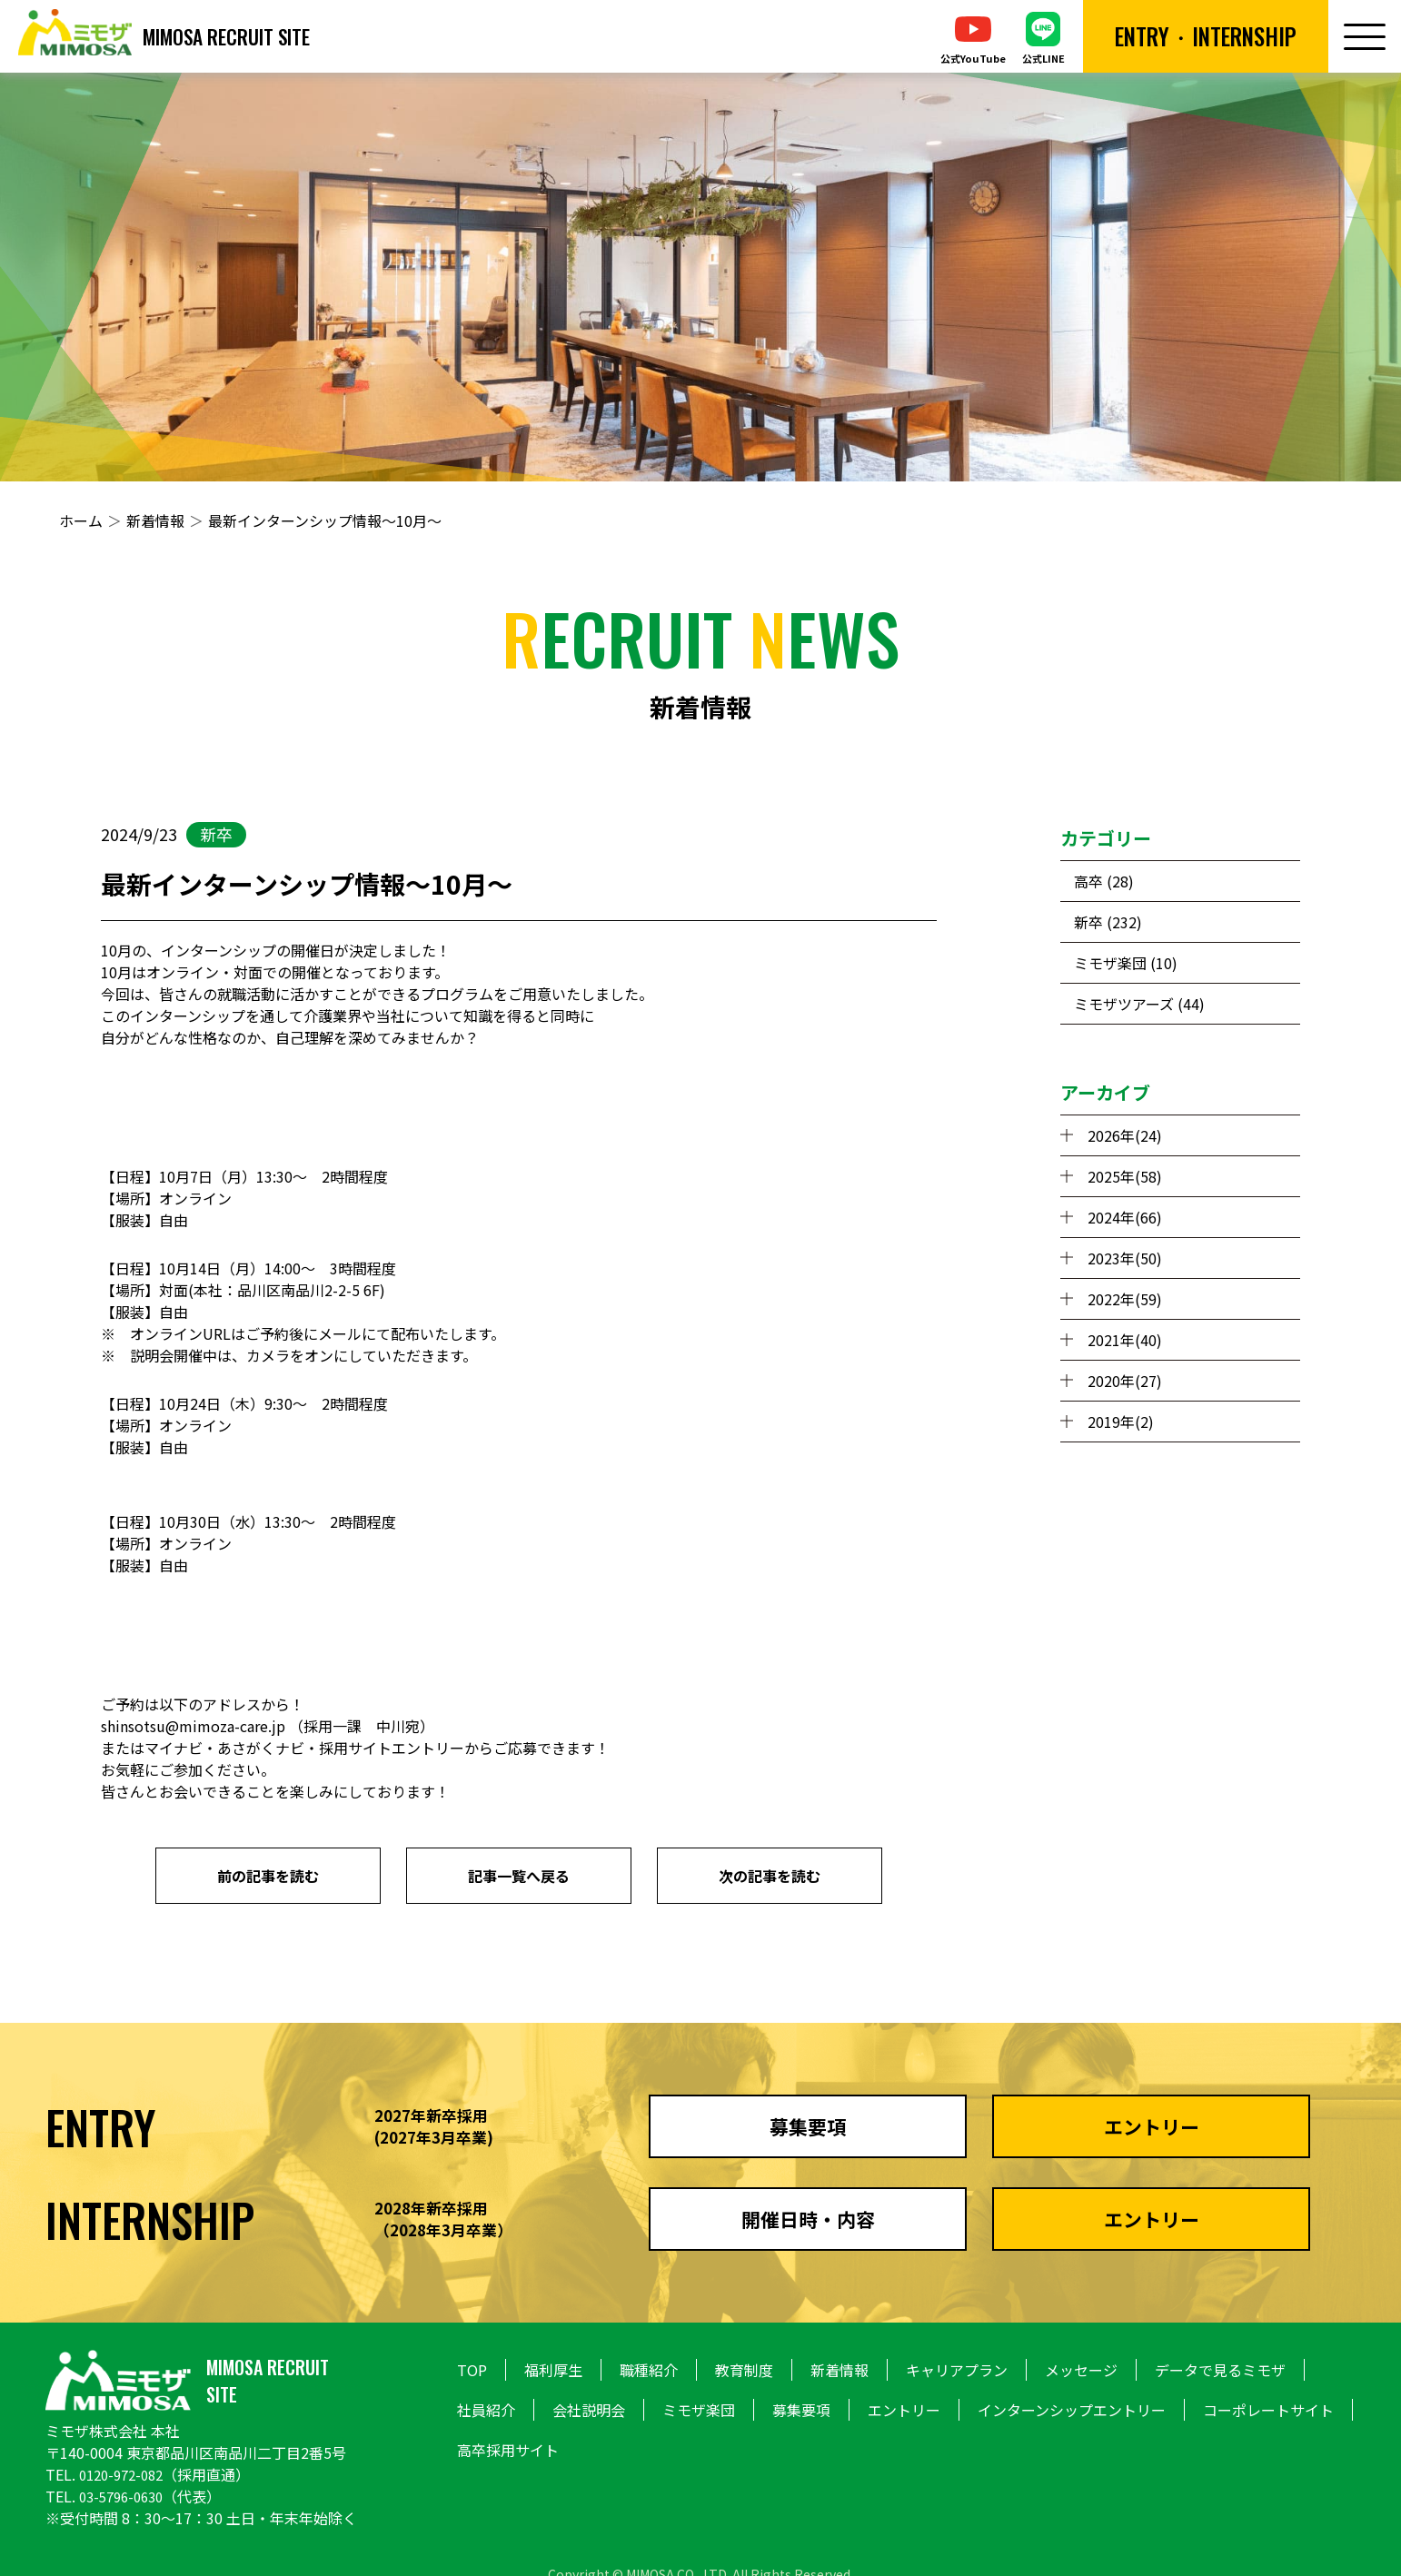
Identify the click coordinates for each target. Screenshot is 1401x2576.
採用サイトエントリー (391, 1748)
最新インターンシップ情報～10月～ (325, 520)
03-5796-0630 (125, 2496)
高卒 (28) (1104, 881)
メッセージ (1081, 2370)
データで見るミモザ (1220, 2370)
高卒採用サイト (508, 2450)
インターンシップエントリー (1072, 2410)
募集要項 (801, 2410)
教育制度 (744, 2370)
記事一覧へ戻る (519, 1876)
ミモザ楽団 (698, 2410)
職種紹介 (649, 2370)
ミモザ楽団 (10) (1125, 963)
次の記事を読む (769, 1876)
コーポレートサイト (1268, 2410)
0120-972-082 (125, 2474)
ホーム (81, 520)
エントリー (904, 2410)
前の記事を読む (268, 1876)
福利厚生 (553, 2370)
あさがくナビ (260, 1748)
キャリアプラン (957, 2370)
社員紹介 (486, 2410)
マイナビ (173, 1748)
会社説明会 (588, 2410)
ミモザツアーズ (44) (1139, 1004)
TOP (472, 2370)
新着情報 (155, 520)
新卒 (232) (1108, 922)
